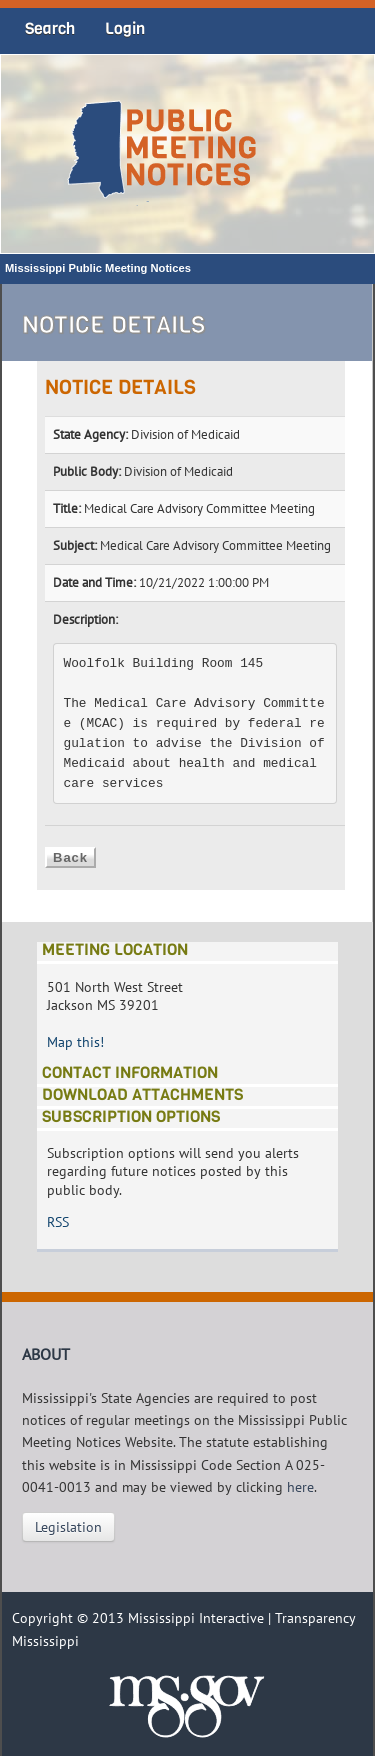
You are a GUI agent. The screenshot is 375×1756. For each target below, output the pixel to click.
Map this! (75, 1042)
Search (50, 28)
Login (125, 28)
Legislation (68, 1527)
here (300, 1487)
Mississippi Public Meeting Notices (98, 268)
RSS (58, 1222)
